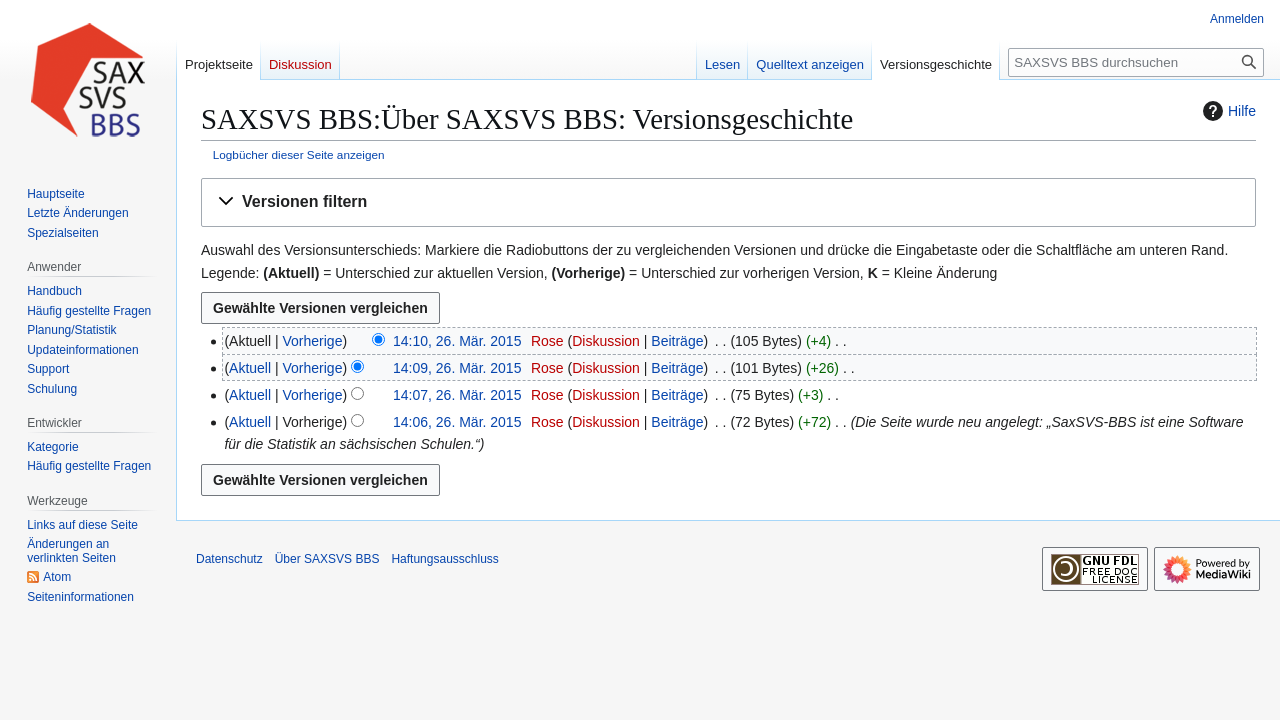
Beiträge (677, 341)
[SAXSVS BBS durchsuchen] (1136, 62)
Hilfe (1227, 111)
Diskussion (606, 341)
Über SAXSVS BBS (327, 559)
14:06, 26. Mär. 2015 (457, 422)
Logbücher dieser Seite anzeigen (299, 154)
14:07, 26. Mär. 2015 (457, 395)
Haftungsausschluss (444, 559)
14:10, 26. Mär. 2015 (457, 341)
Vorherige (313, 341)
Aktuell (250, 368)
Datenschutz (229, 559)
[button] (728, 202)
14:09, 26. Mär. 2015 (457, 368)
